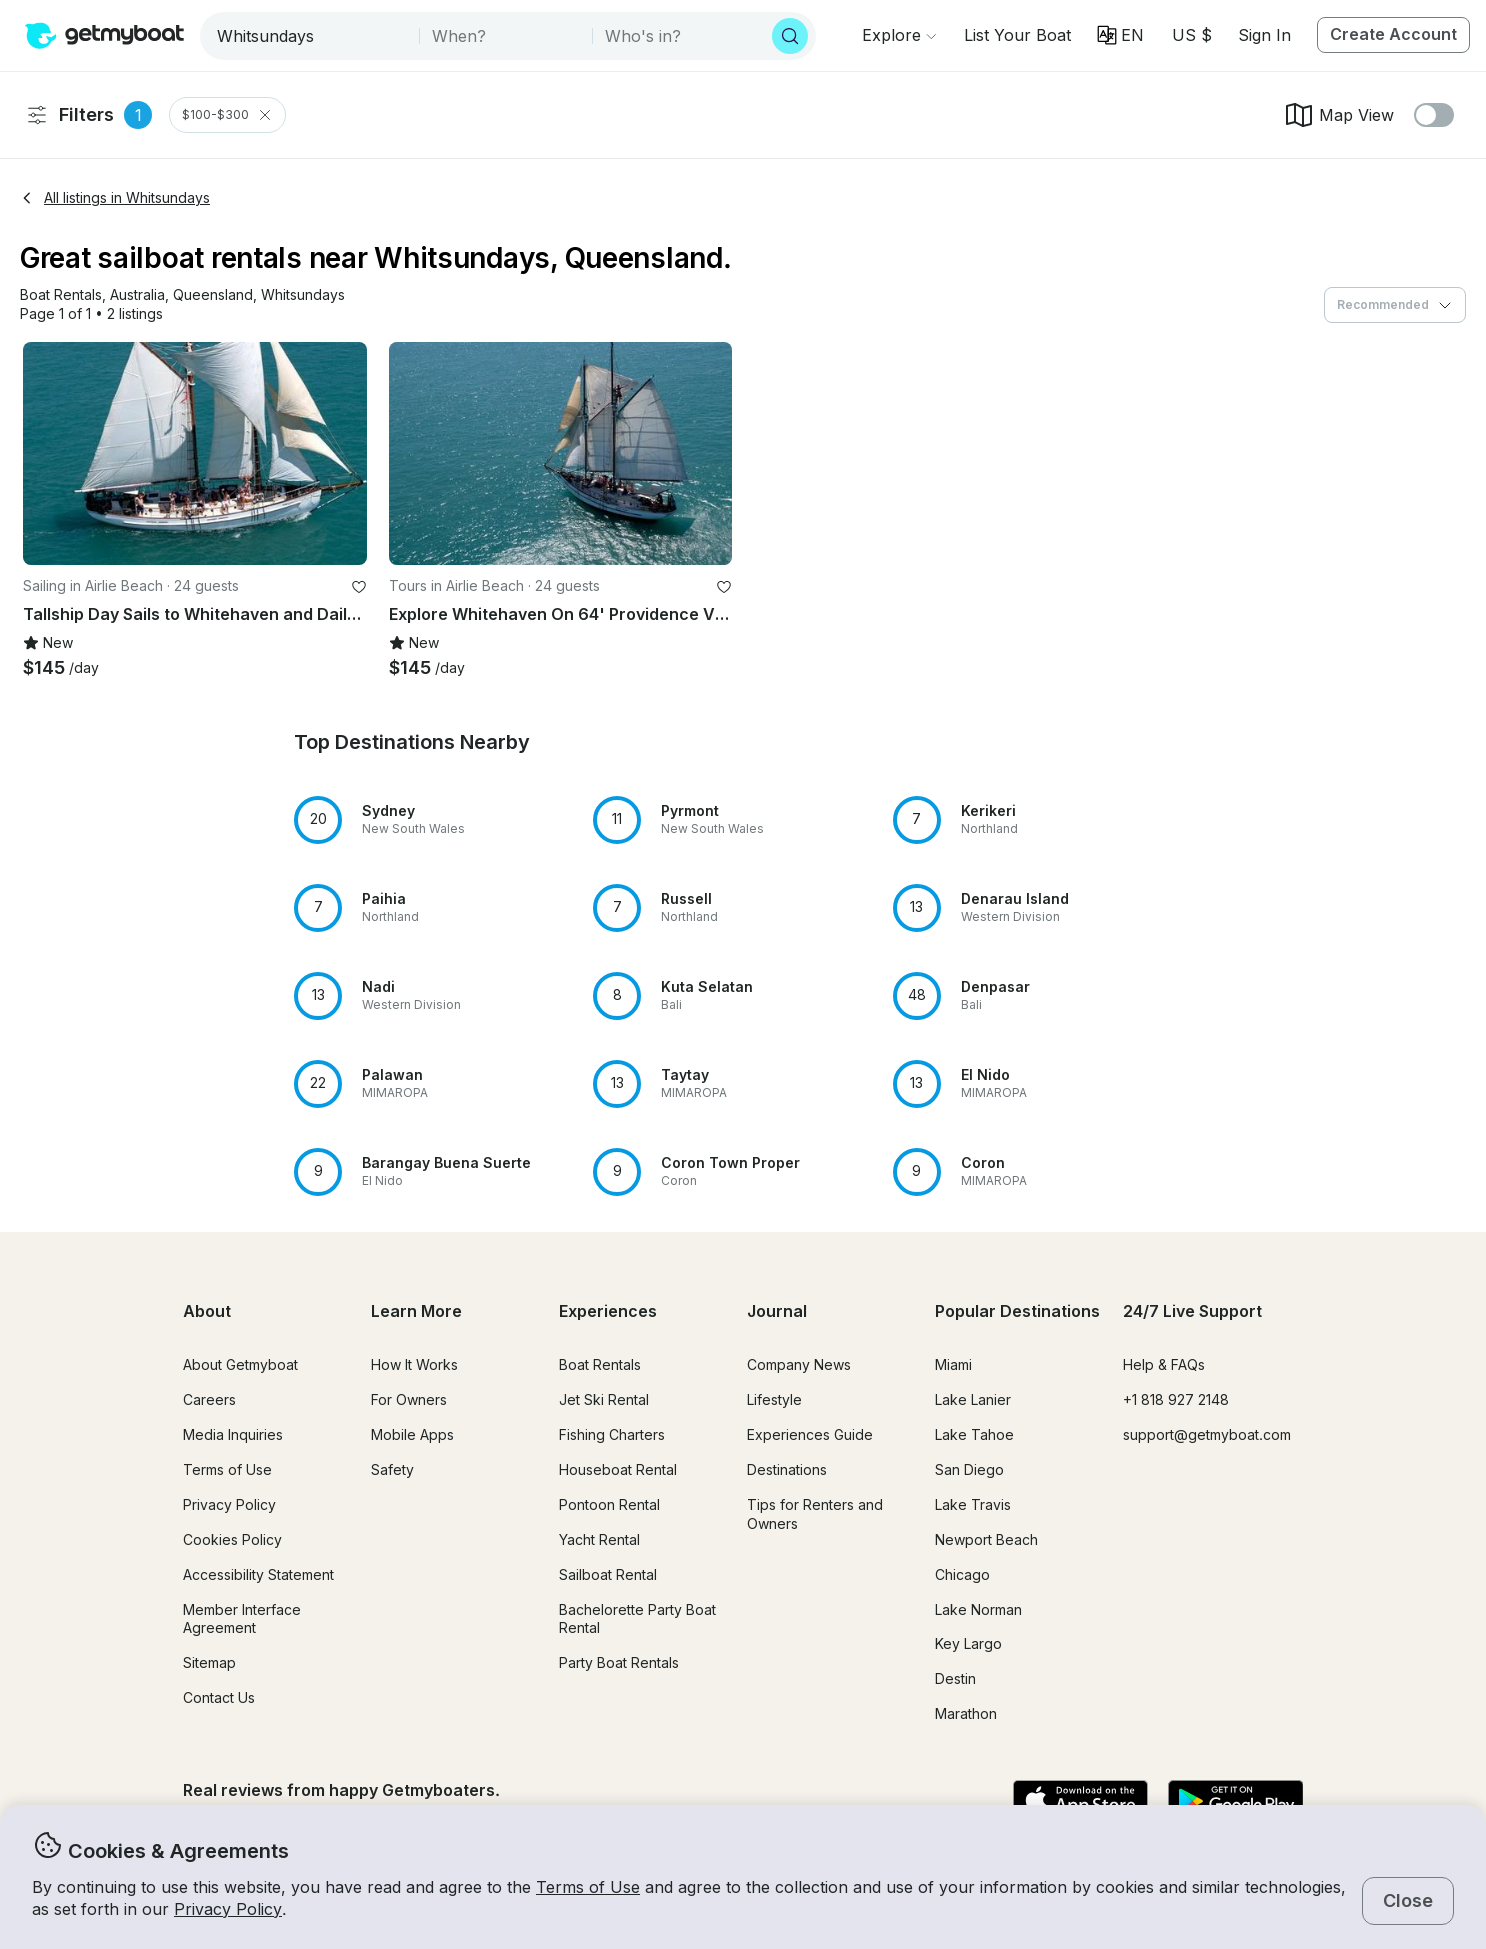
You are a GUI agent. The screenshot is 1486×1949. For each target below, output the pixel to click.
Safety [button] (392, 1469)
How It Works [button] (414, 1364)
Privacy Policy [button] (228, 1909)
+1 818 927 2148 (1176, 1399)
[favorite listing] (359, 587)
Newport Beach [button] (986, 1539)
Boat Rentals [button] (600, 1364)
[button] (1017, 35)
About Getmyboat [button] (240, 1364)
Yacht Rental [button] (599, 1539)
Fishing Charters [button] (612, 1434)
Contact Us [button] (219, 1697)
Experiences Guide (810, 1434)
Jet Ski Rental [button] (604, 1399)
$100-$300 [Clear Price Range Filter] (227, 115)
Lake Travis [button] (973, 1504)
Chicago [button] (962, 1574)
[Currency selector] (1191, 35)
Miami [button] (953, 1364)
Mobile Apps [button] (412, 1434)
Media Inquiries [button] (233, 1434)
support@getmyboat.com (1207, 1434)
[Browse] (899, 35)
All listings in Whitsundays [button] (115, 197)
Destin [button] (955, 1678)
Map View (1338, 115)
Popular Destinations (1017, 1311)
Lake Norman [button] (978, 1609)
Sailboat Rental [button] (608, 1574)
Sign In (1264, 35)
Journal (777, 1311)
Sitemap (209, 1662)
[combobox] (311, 36)
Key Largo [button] (968, 1643)
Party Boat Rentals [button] (619, 1662)
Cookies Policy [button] (232, 1539)
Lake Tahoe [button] (974, 1434)
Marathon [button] (966, 1713)
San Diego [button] (969, 1469)
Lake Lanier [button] (973, 1399)
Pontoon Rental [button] (609, 1504)
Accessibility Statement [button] (258, 1574)
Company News (799, 1364)
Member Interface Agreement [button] (242, 1619)
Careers (209, 1399)
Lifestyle (774, 1399)
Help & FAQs (1164, 1364)
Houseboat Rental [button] (618, 1469)
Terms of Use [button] (588, 1887)
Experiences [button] (608, 1311)
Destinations (787, 1469)
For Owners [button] (409, 1399)
